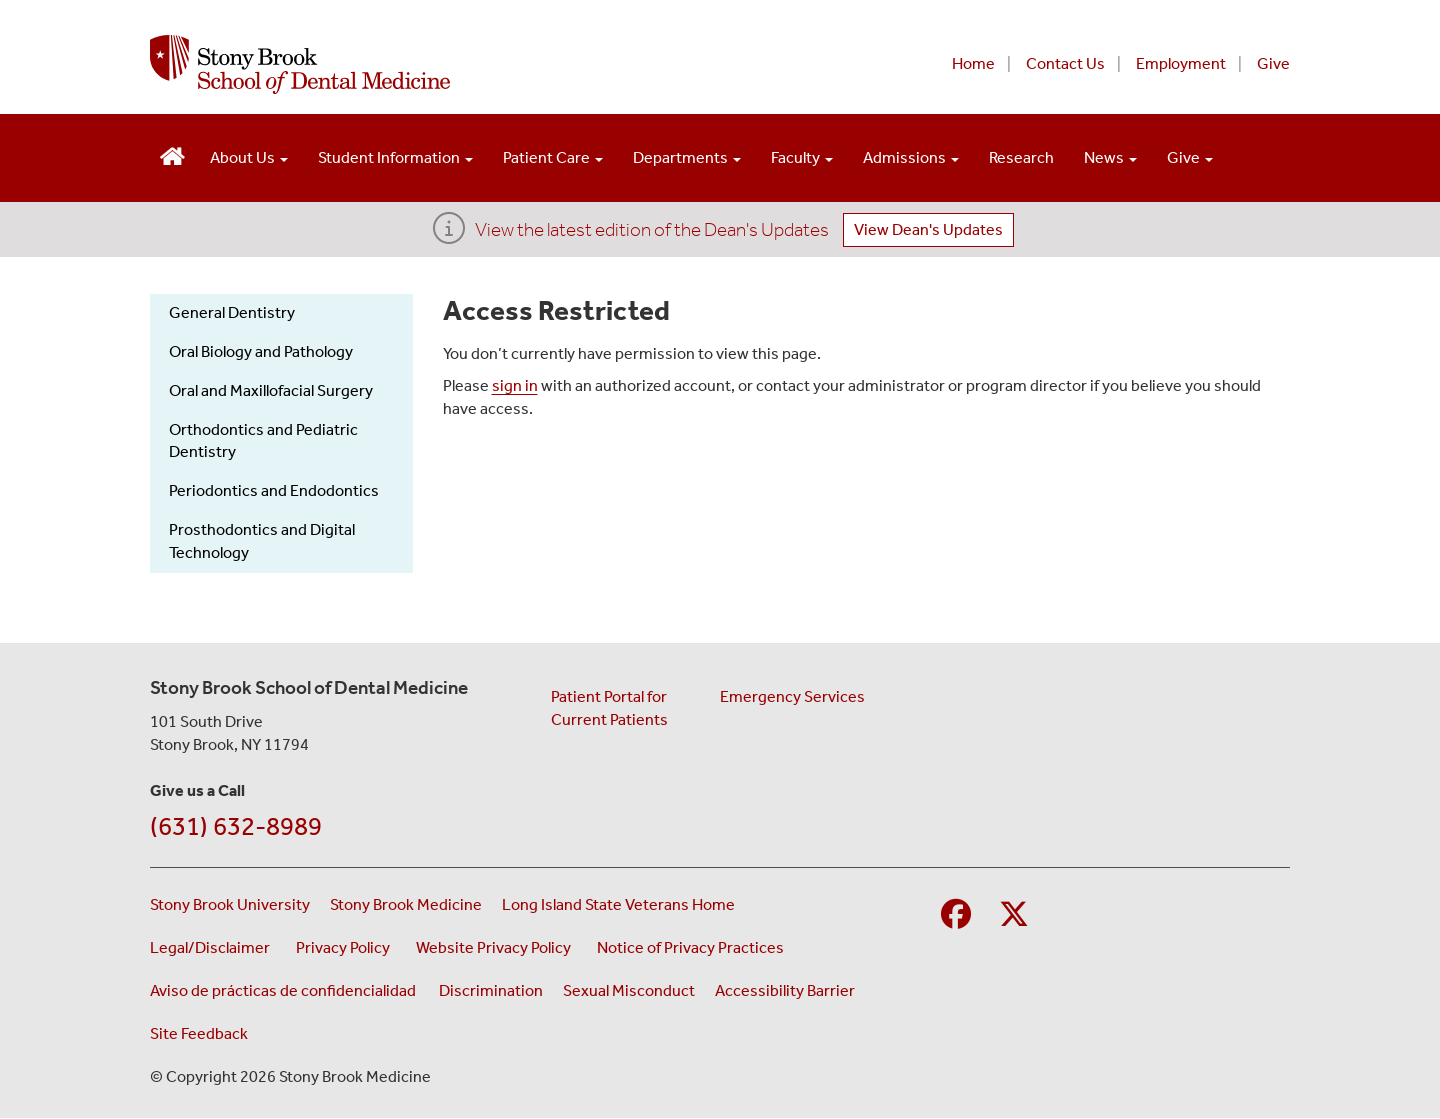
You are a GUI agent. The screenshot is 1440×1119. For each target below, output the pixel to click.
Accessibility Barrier (785, 990)
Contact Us (1065, 63)
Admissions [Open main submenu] (911, 157)
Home (973, 63)
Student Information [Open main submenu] (395, 157)
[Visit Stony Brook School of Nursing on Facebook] (956, 915)
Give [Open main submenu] (1190, 157)
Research (1021, 157)
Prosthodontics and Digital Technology (262, 541)
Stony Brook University (230, 904)
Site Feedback (199, 1033)
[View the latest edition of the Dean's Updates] (449, 234)
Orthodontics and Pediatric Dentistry (263, 441)
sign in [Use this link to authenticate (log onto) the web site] (515, 385)
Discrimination (491, 990)
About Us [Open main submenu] (249, 157)
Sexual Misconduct (629, 990)
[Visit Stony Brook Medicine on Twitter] (1014, 915)
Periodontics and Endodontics (274, 490)
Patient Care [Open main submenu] (553, 157)
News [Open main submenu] (1110, 157)
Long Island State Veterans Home (618, 904)
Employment (1181, 63)
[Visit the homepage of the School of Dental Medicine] (172, 153)
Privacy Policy (346, 946)
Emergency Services (792, 696)
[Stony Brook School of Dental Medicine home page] (477, 64)
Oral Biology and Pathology (261, 351)
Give (1273, 63)
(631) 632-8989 (236, 826)
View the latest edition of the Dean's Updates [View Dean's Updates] (652, 229)
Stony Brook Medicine (406, 904)
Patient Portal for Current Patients (609, 708)
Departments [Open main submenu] (687, 157)
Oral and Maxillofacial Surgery (271, 390)
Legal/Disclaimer (213, 946)
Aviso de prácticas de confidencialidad (284, 990)
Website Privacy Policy (496, 946)
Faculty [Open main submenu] (802, 157)
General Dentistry (232, 312)
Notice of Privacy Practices (693, 946)
